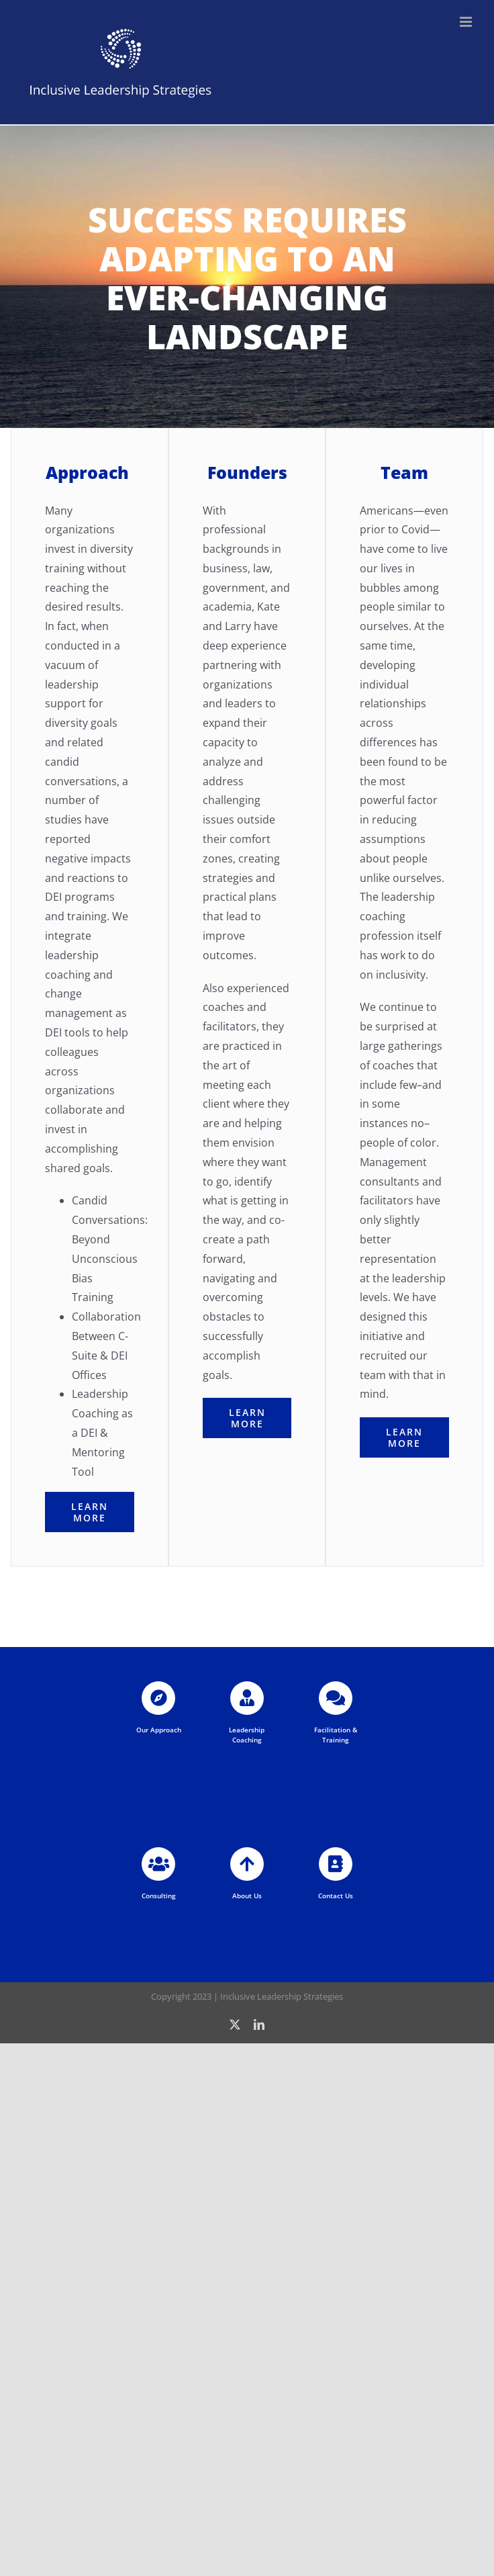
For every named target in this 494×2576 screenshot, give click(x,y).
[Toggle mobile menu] (467, 22)
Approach (87, 472)
